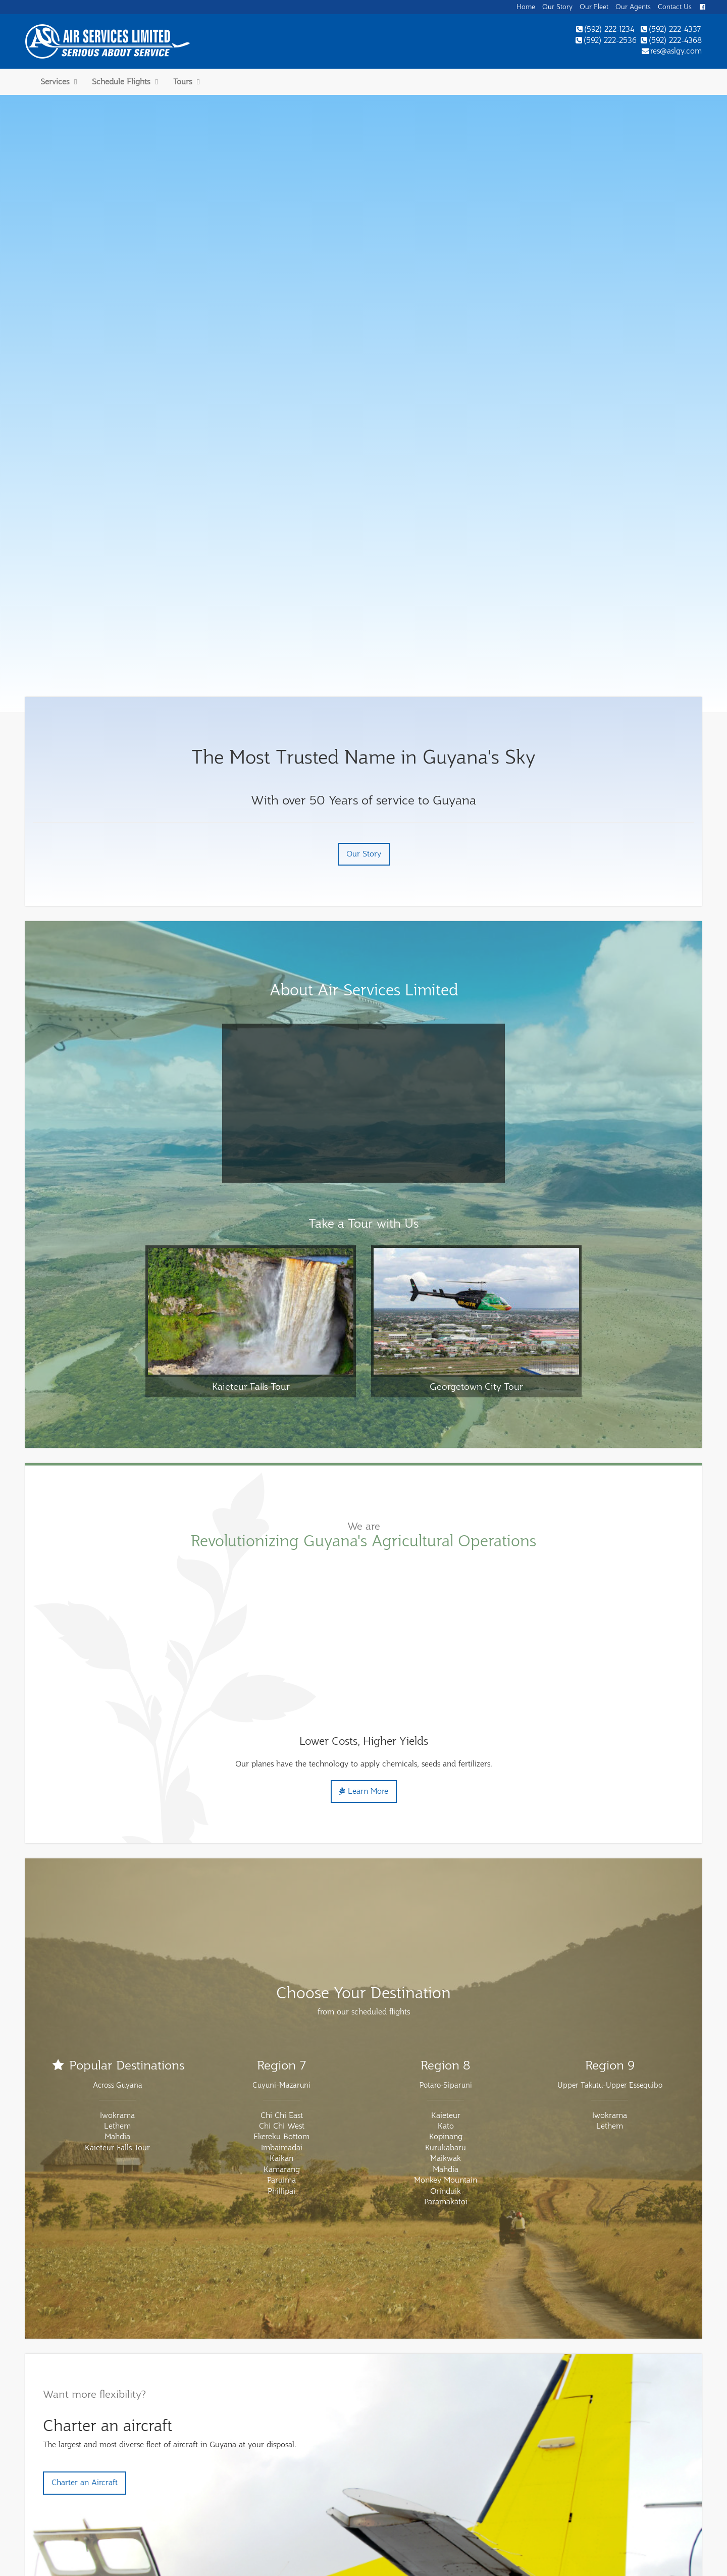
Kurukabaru (445, 1924)
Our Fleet (594, 7)
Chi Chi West (281, 1902)
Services (58, 82)
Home (525, 7)
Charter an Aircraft (84, 2259)
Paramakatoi (446, 1978)
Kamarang (282, 1946)
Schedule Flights (125, 82)
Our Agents (633, 7)
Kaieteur (445, 1892)
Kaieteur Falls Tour (117, 1924)
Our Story (557, 7)
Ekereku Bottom (281, 1913)
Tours (186, 82)
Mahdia (117, 1913)
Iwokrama (117, 1892)
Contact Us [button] (675, 7)
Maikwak (445, 1935)
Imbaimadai (281, 1924)
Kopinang (445, 1913)
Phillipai (281, 1967)
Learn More (363, 1567)
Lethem (117, 1902)
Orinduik (445, 1967)
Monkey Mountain (445, 1956)
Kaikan (281, 1935)
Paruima (281, 1956)
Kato (446, 1902)
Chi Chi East (282, 1892)
